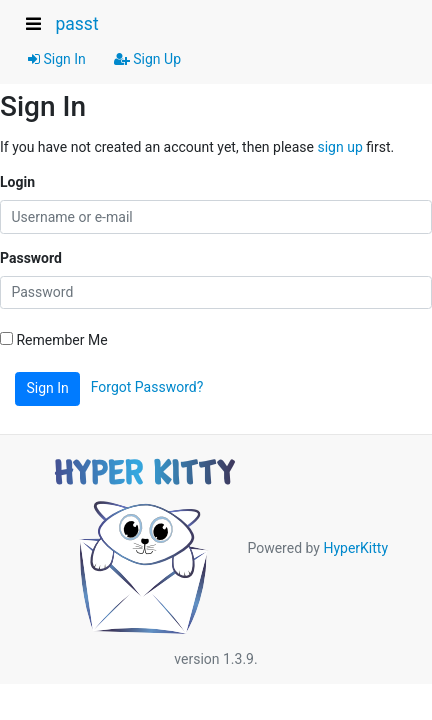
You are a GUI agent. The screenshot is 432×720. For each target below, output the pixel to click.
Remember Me (54, 340)
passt (76, 24)
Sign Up (147, 59)
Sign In (57, 59)
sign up (339, 147)
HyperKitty (355, 547)
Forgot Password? (147, 387)
